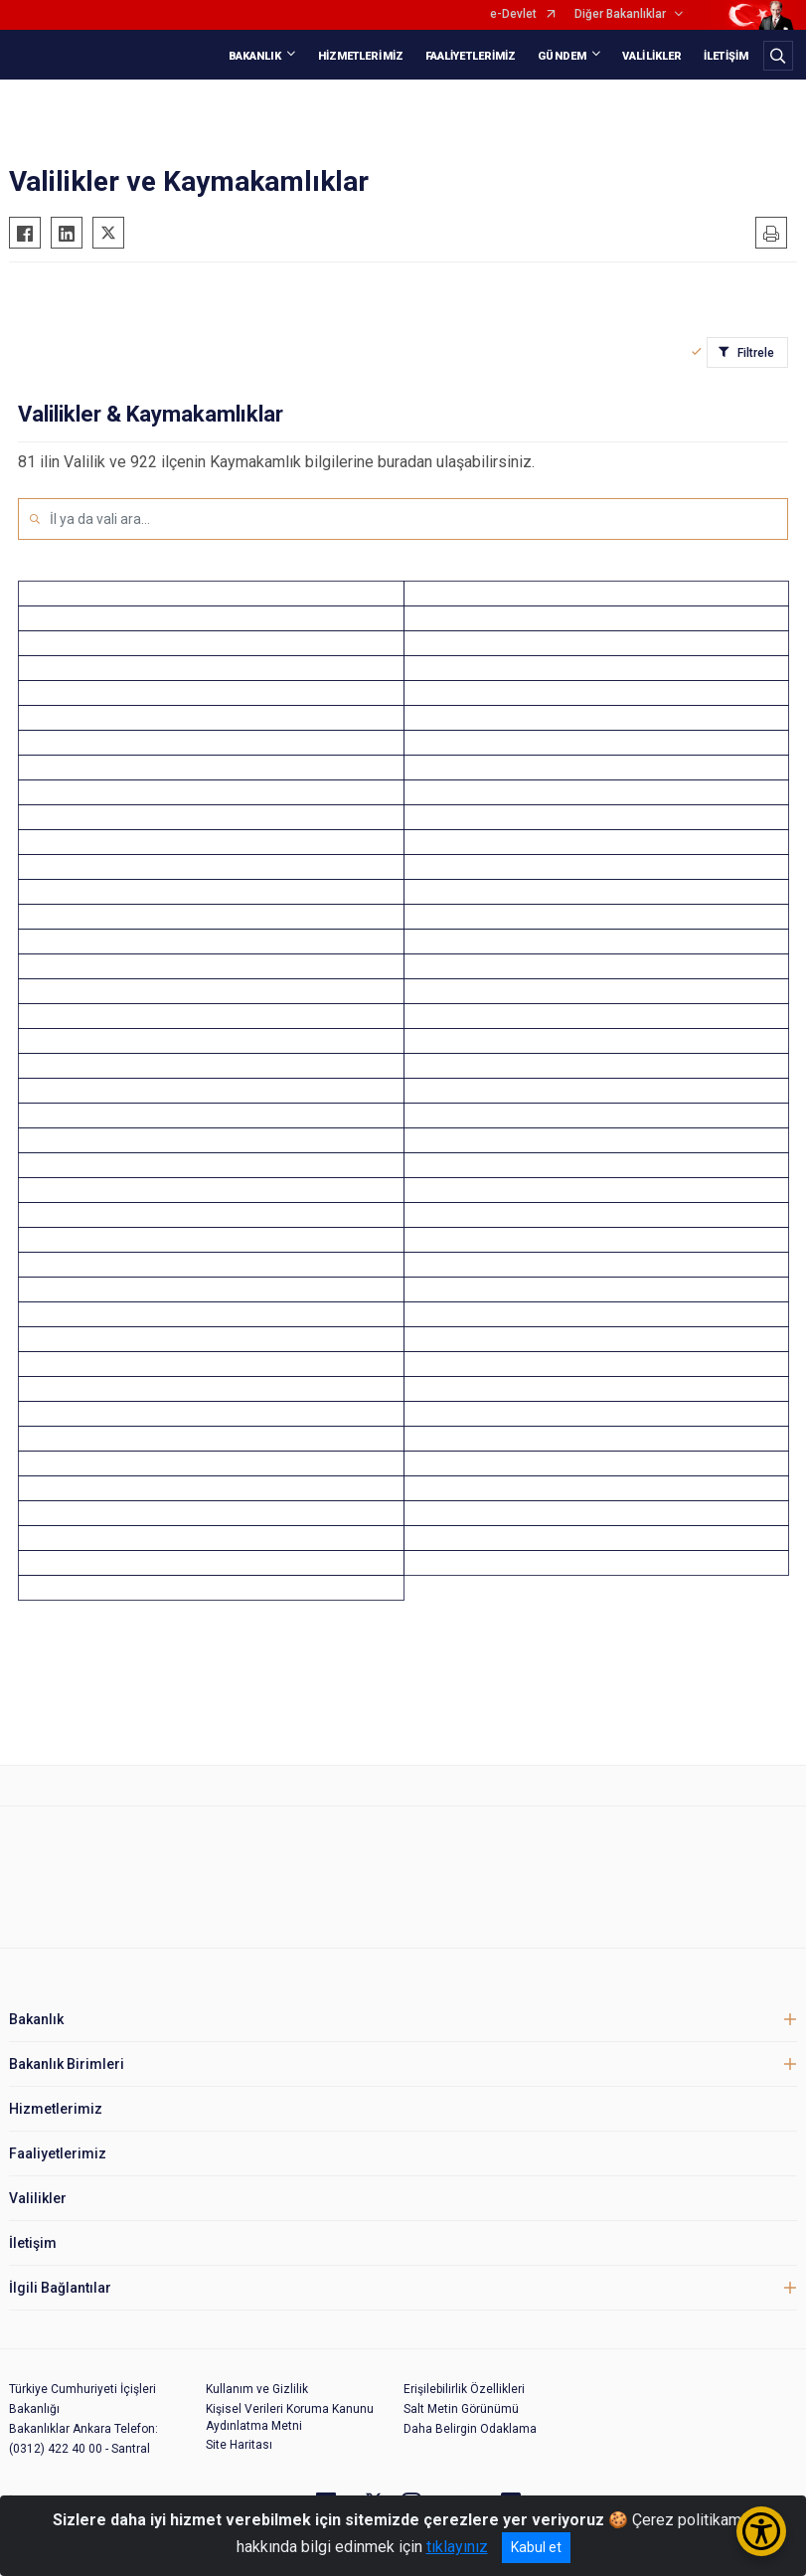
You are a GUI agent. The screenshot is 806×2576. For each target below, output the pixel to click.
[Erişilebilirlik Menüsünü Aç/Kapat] (761, 2531)
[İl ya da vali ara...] (419, 519)
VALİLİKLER (652, 56)
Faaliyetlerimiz (57, 2153)
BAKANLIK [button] (255, 56)
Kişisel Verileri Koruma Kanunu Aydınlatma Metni (290, 2417)
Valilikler (38, 2198)
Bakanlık (36, 2019)
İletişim (33, 2243)
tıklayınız (457, 2546)
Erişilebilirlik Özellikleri (464, 2389)
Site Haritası (239, 2445)
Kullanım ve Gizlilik (257, 2389)
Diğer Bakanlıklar (620, 14)
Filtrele (755, 353)
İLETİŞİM (726, 56)
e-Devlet (513, 14)
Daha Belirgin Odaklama (470, 2429)
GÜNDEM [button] (562, 56)
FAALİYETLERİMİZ (471, 56)
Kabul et (536, 2547)
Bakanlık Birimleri (66, 2064)
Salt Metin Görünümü (461, 2409)
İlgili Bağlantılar (60, 2288)
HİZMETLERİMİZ (360, 56)
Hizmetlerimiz (55, 2109)
